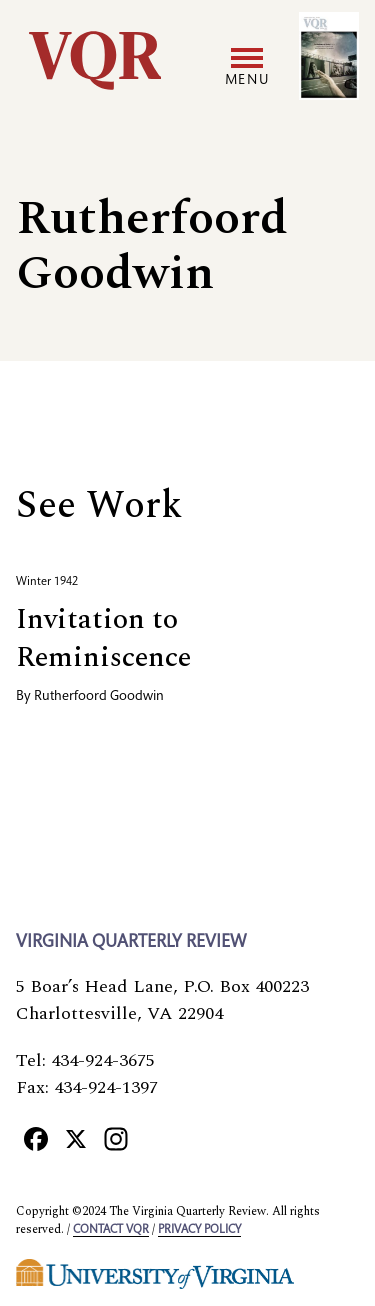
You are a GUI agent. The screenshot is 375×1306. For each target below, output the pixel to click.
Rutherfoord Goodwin (99, 697)
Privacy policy (199, 1230)
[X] (76, 1138)
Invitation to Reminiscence (103, 638)
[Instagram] (116, 1138)
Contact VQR (111, 1230)
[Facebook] (36, 1138)
